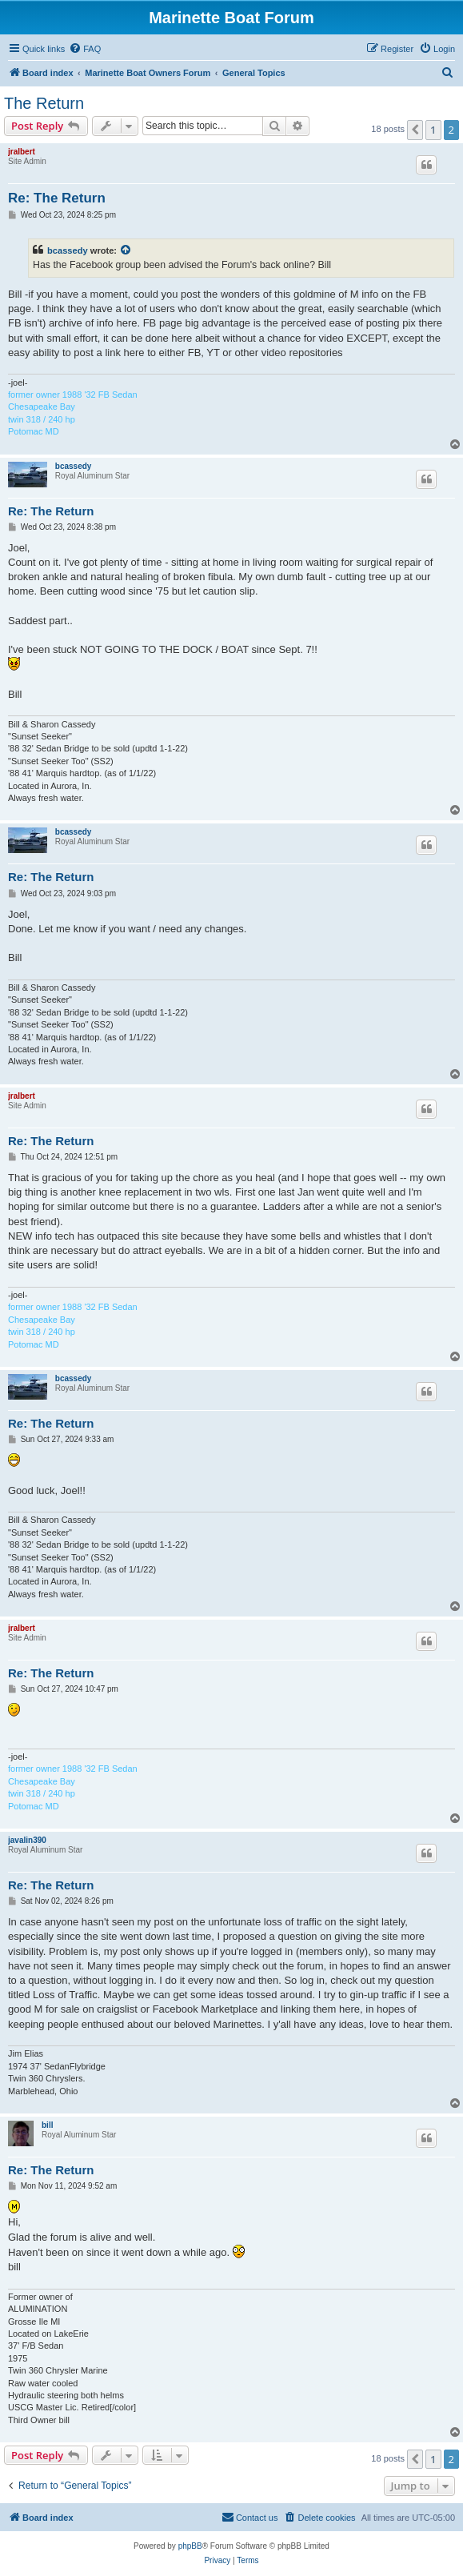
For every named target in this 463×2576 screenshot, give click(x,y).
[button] (415, 129)
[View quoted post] (126, 250)
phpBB (190, 2546)
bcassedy (67, 250)
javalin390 (27, 1840)
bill (47, 2125)
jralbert (21, 151)
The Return (44, 103)
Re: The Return (57, 198)
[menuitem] (85, 48)
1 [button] (433, 129)
